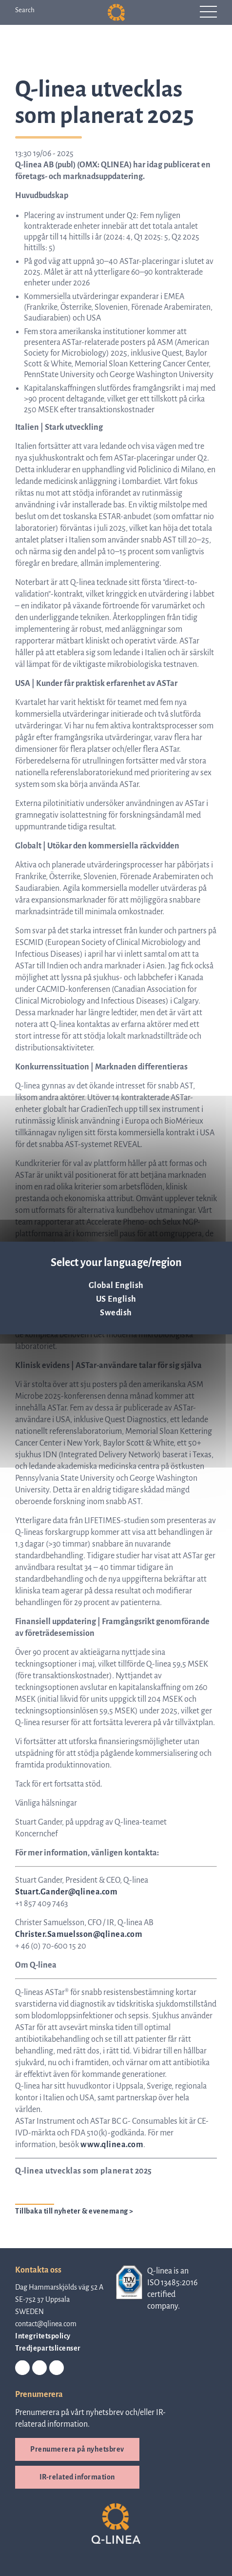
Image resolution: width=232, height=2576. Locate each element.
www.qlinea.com (111, 2144)
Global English (116, 1285)
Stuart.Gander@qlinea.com (66, 1892)
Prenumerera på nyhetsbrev (77, 2449)
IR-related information (77, 2477)
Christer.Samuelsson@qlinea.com (78, 1934)
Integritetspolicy (43, 2336)
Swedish (116, 1312)
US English (116, 1299)
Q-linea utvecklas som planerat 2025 (83, 2171)
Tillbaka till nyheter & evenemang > (74, 2211)
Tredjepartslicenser (48, 2348)
